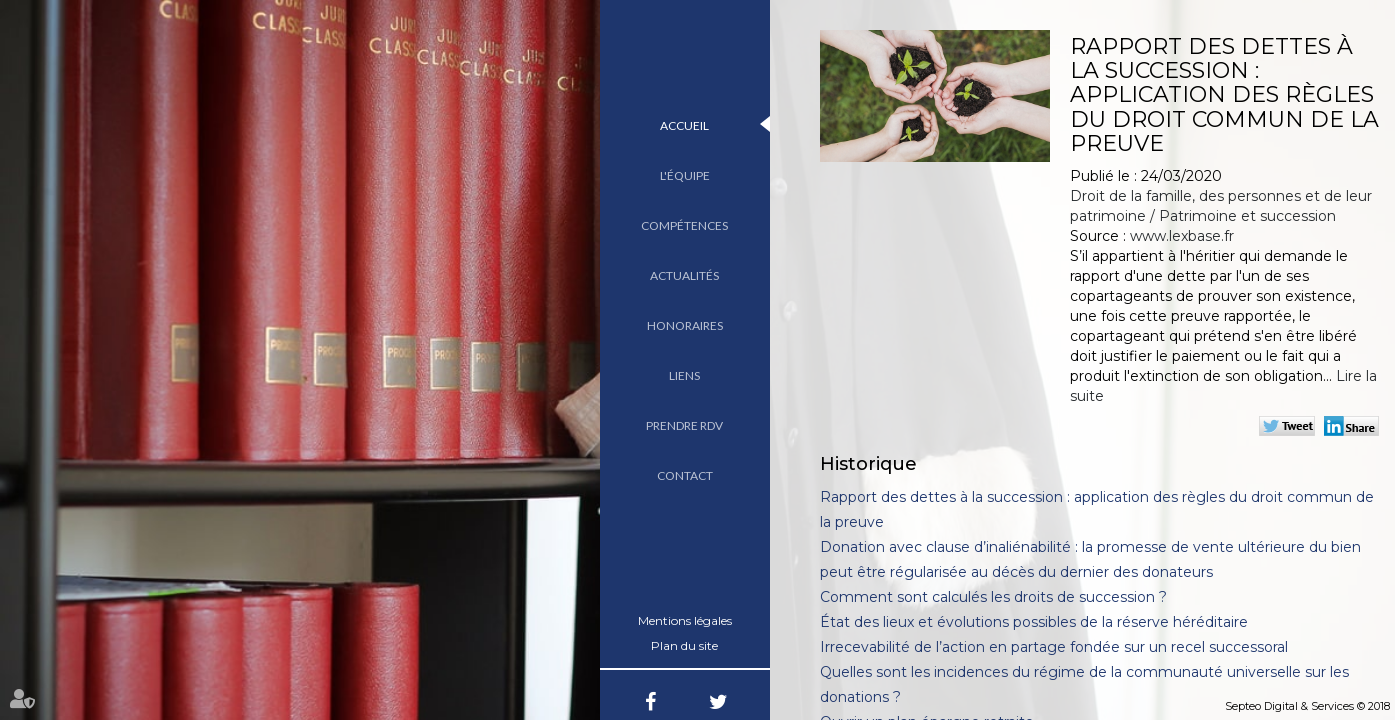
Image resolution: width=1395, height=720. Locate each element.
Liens (684, 375)
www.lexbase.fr (1182, 236)
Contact (685, 475)
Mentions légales (685, 620)
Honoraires (685, 325)
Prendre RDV (684, 425)
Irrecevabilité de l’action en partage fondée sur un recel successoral (1054, 647)
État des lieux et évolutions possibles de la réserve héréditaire (1034, 622)
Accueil (684, 125)
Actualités (684, 275)
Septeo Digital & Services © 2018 (1307, 706)
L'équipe (685, 175)
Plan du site (684, 645)
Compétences (684, 225)
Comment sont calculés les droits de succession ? (993, 597)
